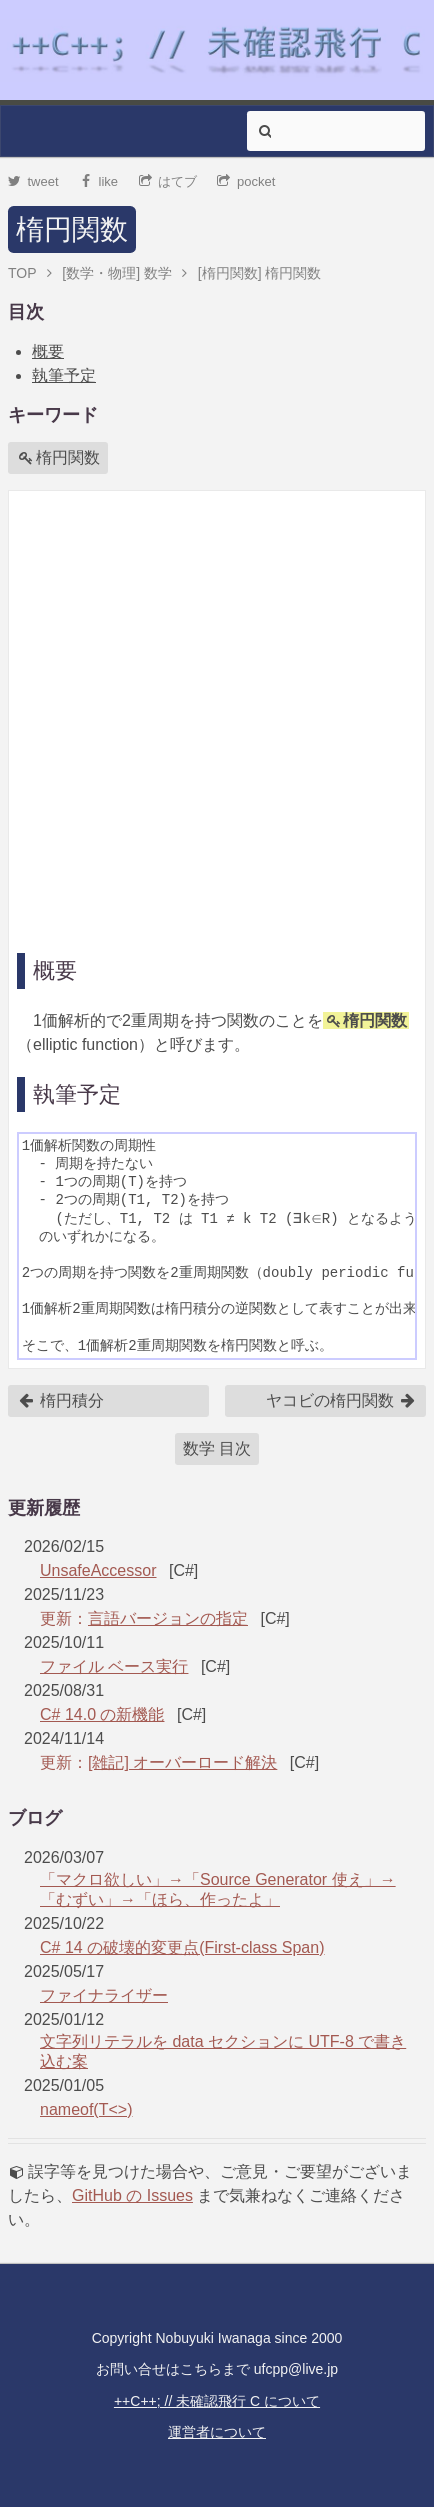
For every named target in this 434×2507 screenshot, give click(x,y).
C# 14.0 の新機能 (102, 1714)
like (98, 181)
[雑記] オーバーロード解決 (182, 1762)
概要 (48, 351)
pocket (246, 181)
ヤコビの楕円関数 (341, 1401)
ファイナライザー (104, 1995)
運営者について (217, 2432)
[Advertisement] (217, 716)
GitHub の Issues (132, 2195)
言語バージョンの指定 (168, 1618)
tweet (33, 181)
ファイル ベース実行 (114, 1666)
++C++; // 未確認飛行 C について (217, 2401)
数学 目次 (217, 1448)
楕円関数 (72, 229)
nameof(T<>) (86, 2109)
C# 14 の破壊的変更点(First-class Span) (182, 1947)
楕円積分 (61, 1401)
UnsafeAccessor (98, 1570)
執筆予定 (64, 375)
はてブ (168, 181)
